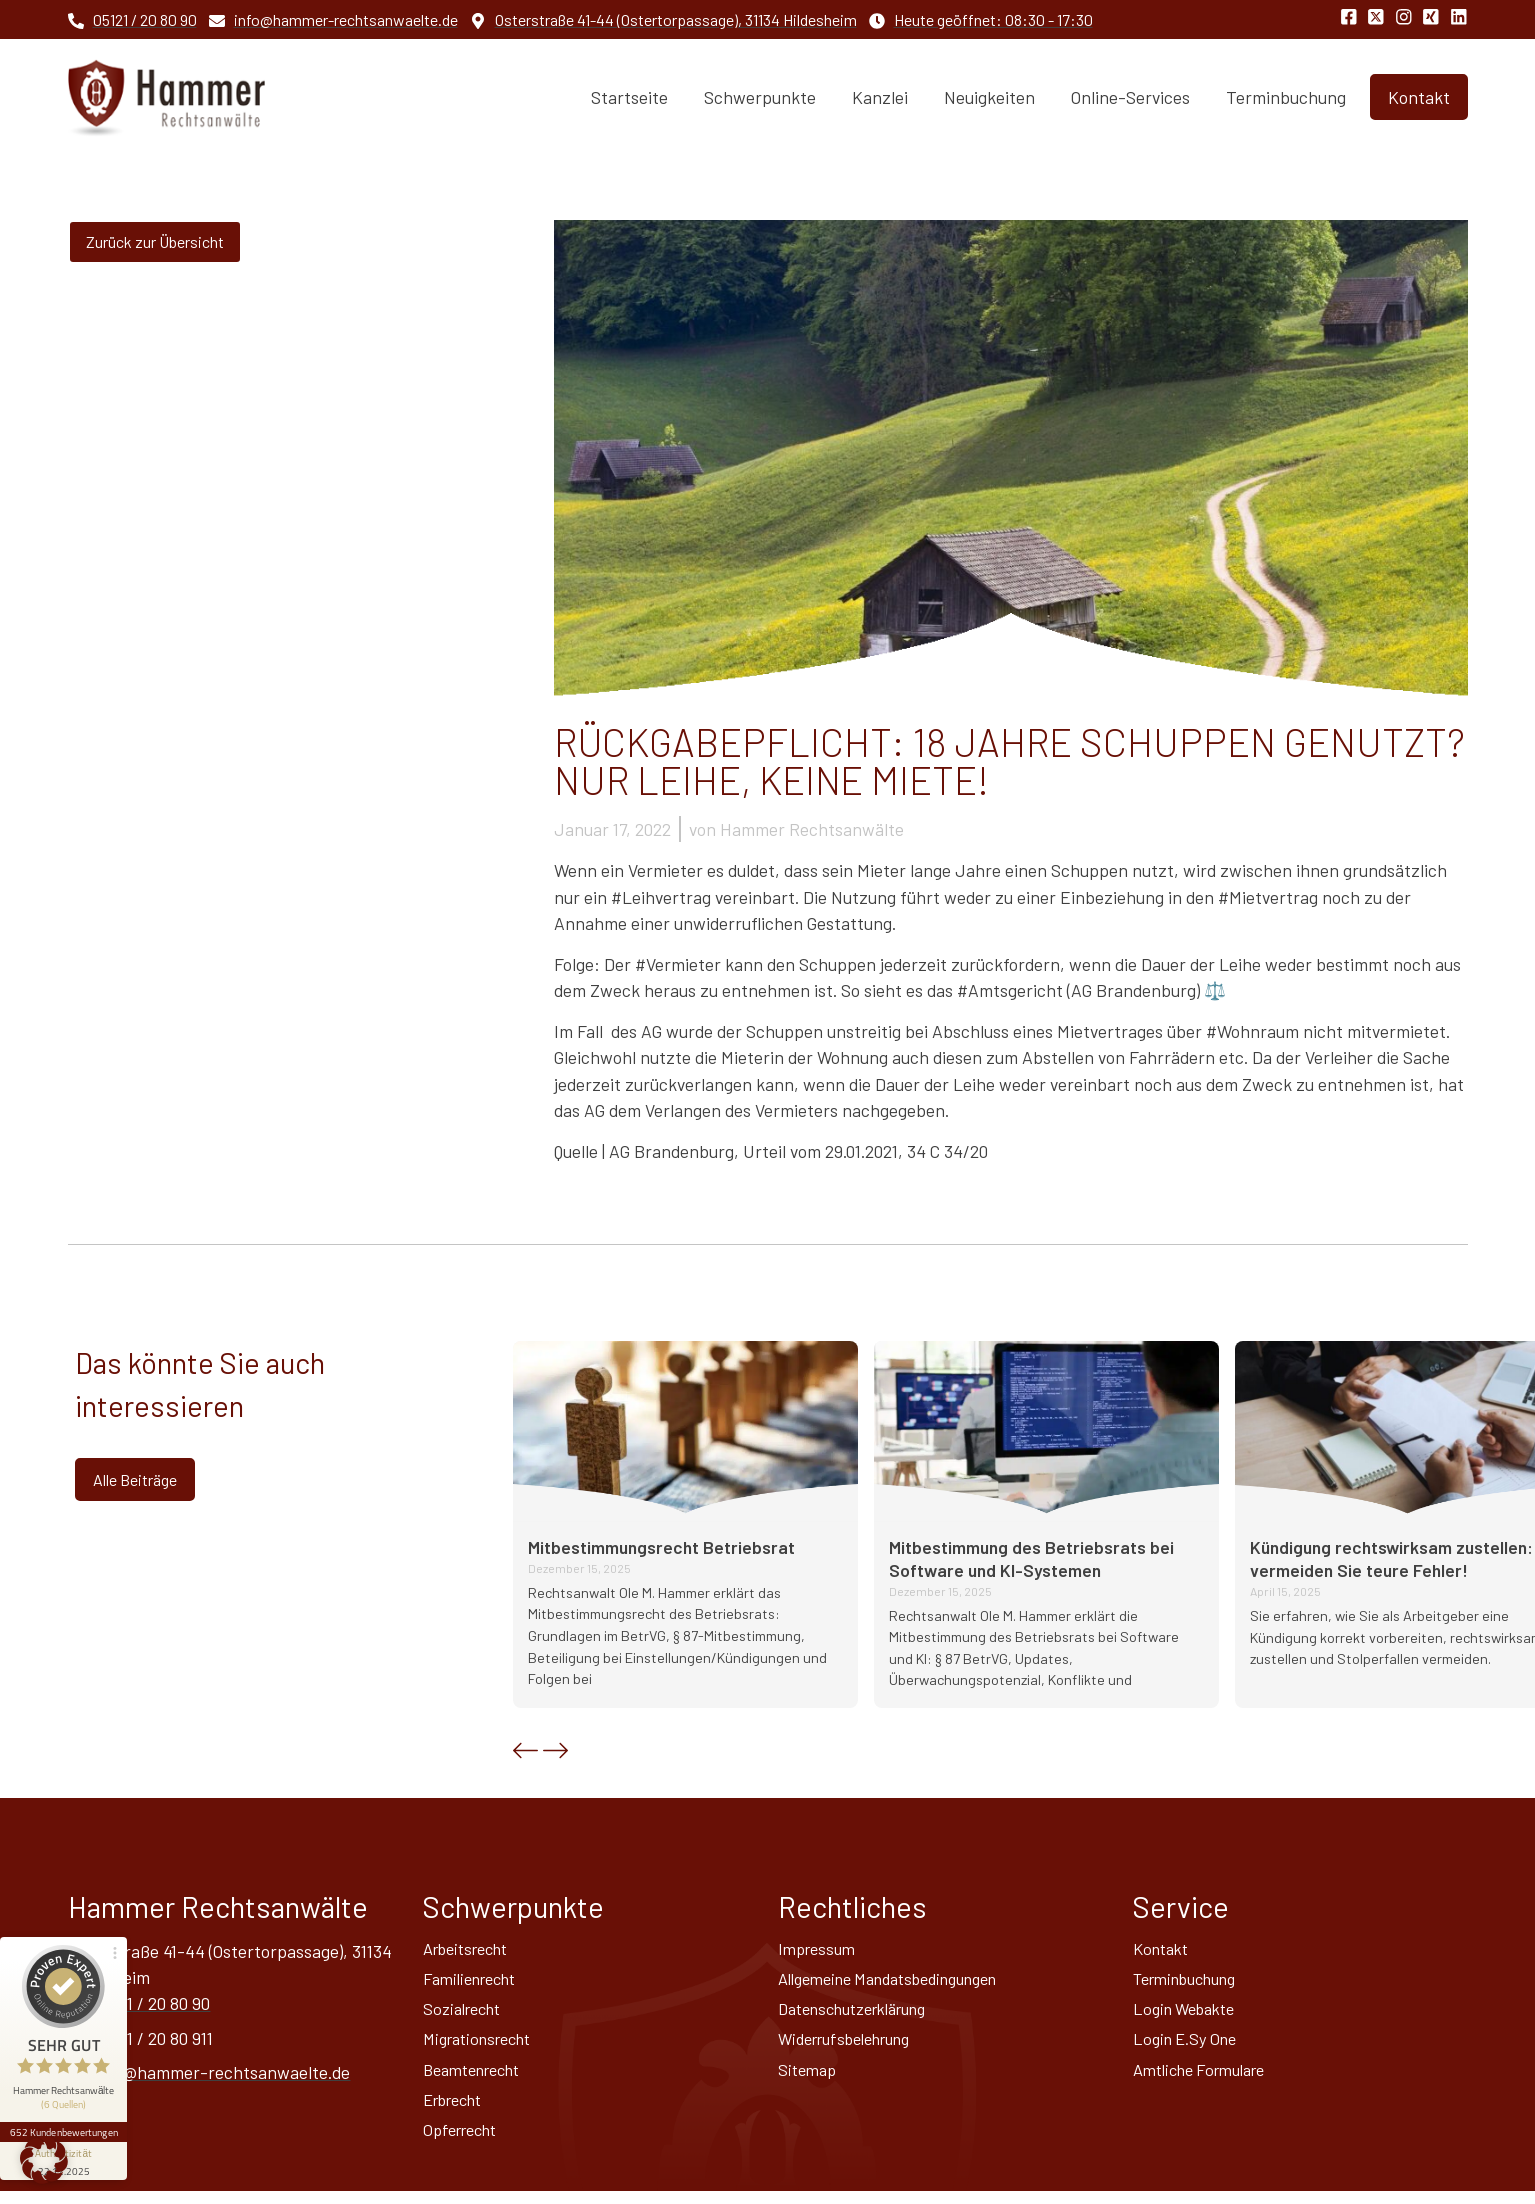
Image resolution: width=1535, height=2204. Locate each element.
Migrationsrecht (484, 2046)
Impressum (820, 1950)
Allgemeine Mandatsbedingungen (903, 1982)
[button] (525, 1750)
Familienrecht (475, 1982)
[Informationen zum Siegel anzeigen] (68, 2110)
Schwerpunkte (760, 97)
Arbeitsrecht (472, 1950)
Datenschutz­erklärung (863, 2014)
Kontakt (1164, 1950)
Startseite (629, 97)
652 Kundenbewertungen (68, 2081)
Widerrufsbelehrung (854, 2046)
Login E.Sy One (1189, 2046)
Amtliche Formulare (1207, 2078)
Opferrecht (465, 2142)
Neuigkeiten (989, 97)
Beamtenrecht (478, 2078)
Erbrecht (458, 2110)
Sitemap (809, 2078)
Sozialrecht (466, 2014)
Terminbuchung (1286, 97)
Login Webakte (1189, 2014)
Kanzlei (880, 97)
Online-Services (1130, 97)
